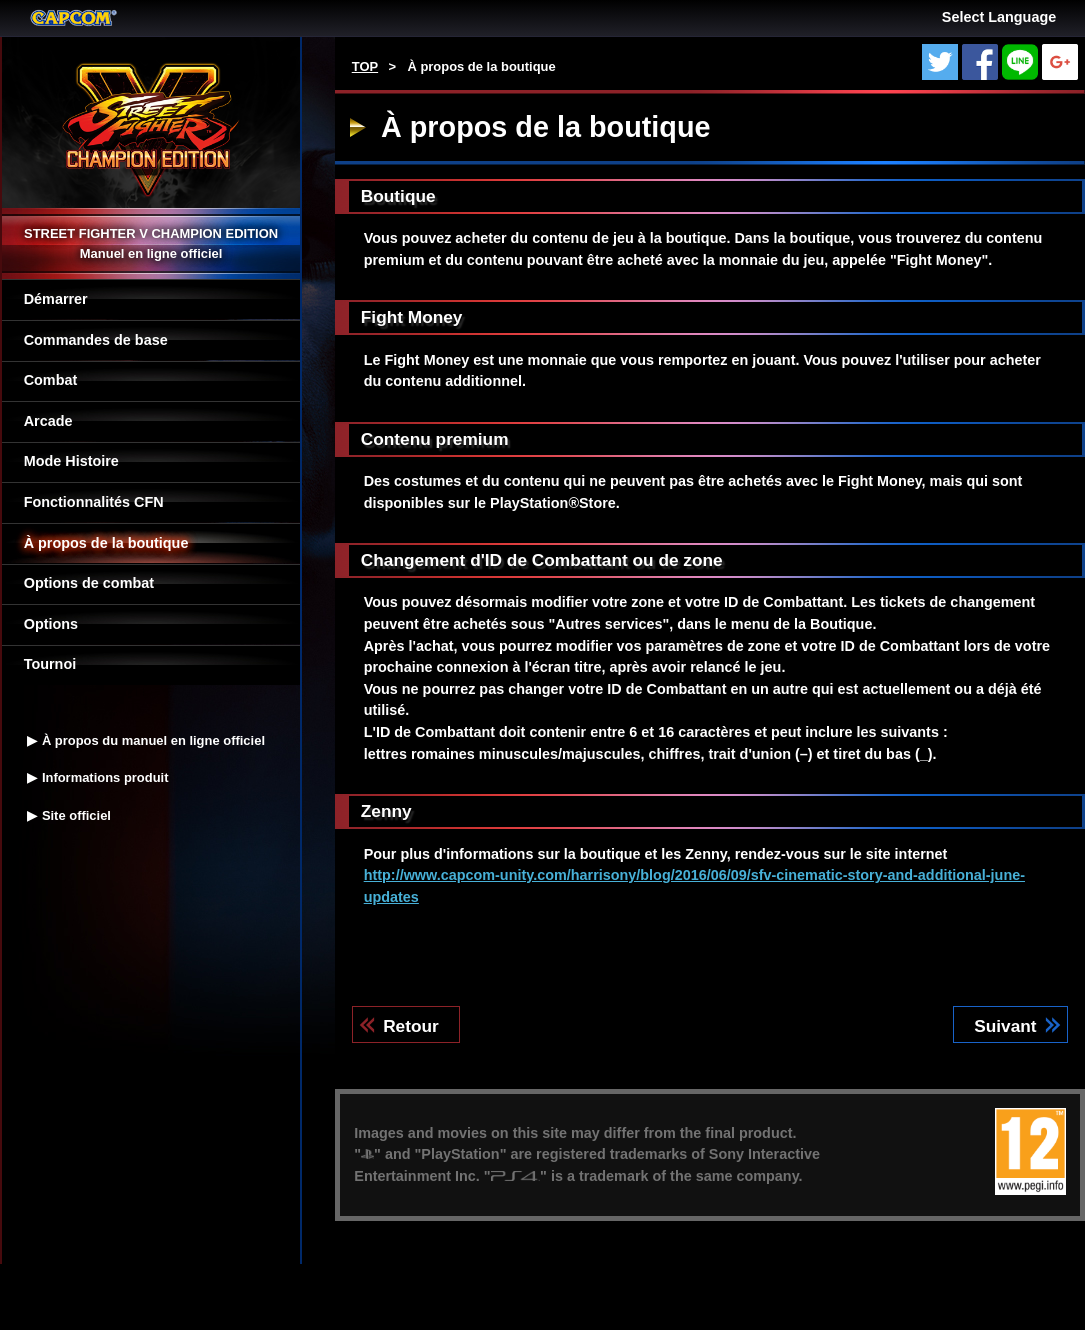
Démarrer (56, 299)
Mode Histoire (71, 461)
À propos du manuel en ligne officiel (153, 740)
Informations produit (105, 777)
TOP (365, 66)
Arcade (48, 421)
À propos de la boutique (106, 543)
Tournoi (50, 664)
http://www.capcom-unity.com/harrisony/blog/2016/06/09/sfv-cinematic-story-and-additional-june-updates (694, 886)
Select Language (999, 17)
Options (51, 624)
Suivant (1005, 1026)
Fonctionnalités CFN (94, 502)
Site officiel (76, 815)
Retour (411, 1026)
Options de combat (89, 583)
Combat (51, 380)
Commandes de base (96, 340)
